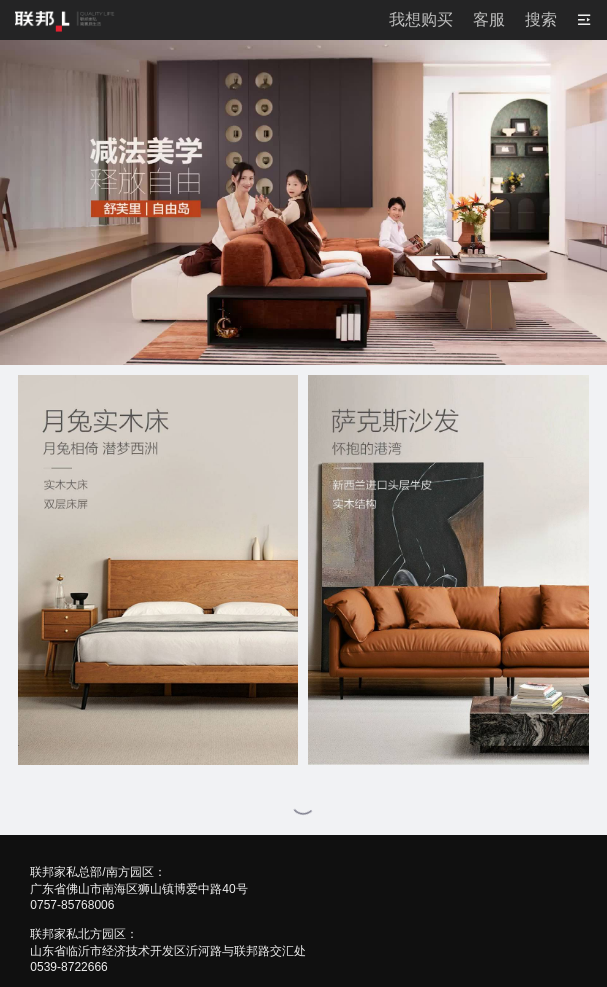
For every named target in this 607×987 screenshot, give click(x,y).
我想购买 (421, 19)
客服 (489, 19)
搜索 (541, 19)
